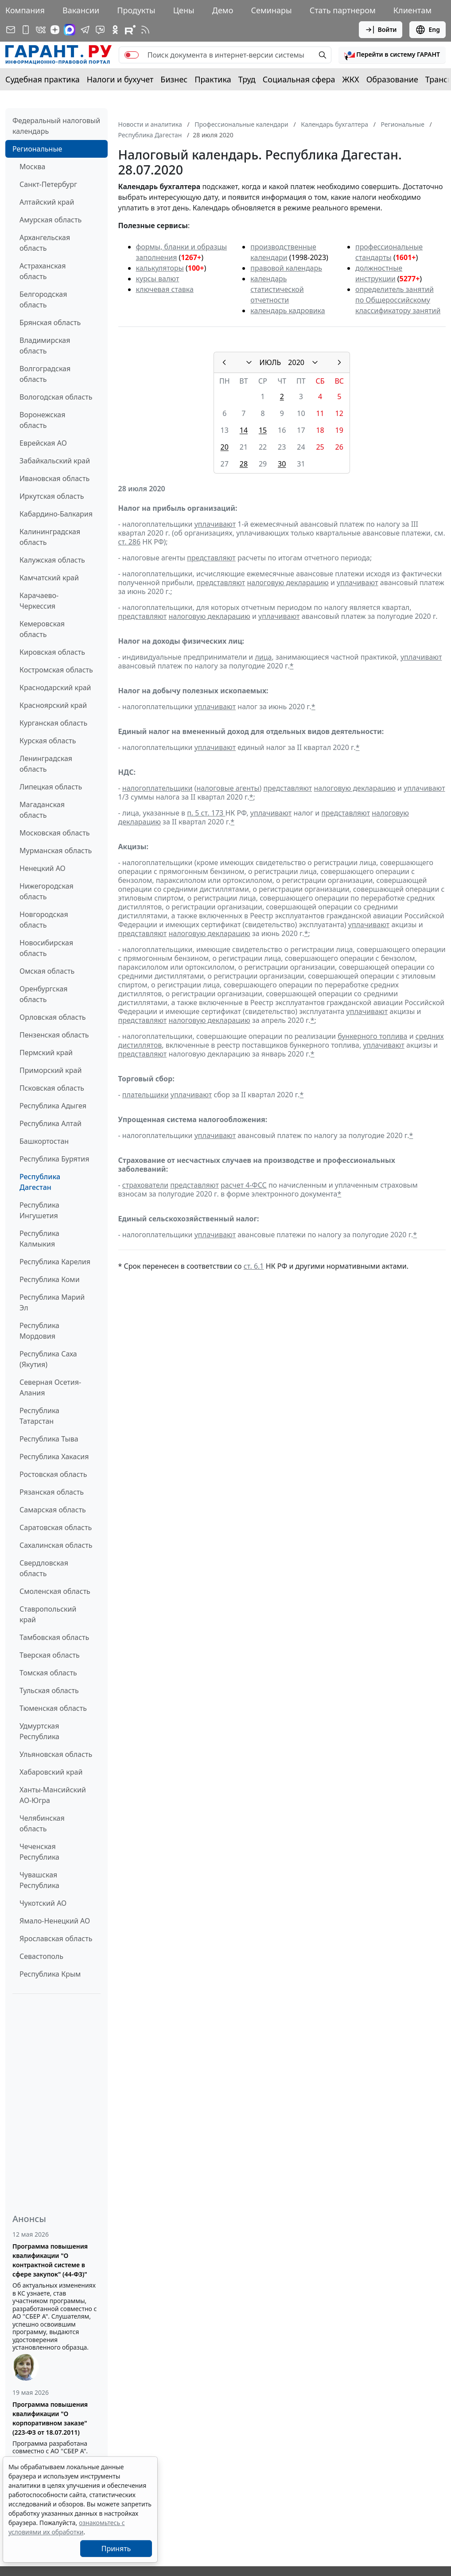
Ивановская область (54, 478)
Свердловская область (43, 1568)
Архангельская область (44, 243)
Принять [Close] (116, 2548)
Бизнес (173, 79)
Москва (32, 166)
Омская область (46, 971)
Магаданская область (42, 810)
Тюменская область (53, 1708)
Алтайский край (46, 202)
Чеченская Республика (39, 1852)
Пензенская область (54, 1035)
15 (263, 430)
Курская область (47, 741)
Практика (212, 79)
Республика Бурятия (54, 1159)
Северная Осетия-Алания (50, 1387)
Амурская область (50, 220)
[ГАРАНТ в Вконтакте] (40, 29)
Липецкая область (50, 787)
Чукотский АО (42, 1903)
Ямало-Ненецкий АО (54, 1921)
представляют (211, 558)
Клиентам (412, 10)
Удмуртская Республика (39, 1731)
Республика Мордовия (39, 1331)
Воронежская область (42, 420)
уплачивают (215, 524)
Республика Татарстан (39, 1416)
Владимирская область (44, 345)
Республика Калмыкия (39, 1238)
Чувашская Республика (39, 1880)
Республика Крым (50, 1974)
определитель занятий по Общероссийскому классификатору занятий (397, 299)
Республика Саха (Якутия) (48, 1359)
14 (244, 430)
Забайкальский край (54, 461)
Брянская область (50, 322)
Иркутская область (51, 496)
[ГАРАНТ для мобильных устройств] (25, 29)
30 (282, 464)
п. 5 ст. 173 (206, 813)
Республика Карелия (54, 1262)
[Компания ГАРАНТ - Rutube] (130, 29)
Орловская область (52, 1017)
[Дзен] (55, 29)
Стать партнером (343, 10)
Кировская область (52, 652)
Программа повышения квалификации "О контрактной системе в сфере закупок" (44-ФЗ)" (50, 2260)
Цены (183, 10)
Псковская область (51, 1088)
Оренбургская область (43, 994)
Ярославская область (55, 1938)
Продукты (136, 10)
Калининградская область (49, 537)
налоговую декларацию (287, 582)
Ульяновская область (55, 1754)
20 (225, 447)
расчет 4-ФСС (244, 1185)
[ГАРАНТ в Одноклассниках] (115, 29)
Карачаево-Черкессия (38, 601)
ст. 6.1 (254, 1266)
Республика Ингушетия (39, 1210)
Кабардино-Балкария (56, 514)
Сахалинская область (55, 1545)
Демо (222, 10)
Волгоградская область (44, 374)
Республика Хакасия (54, 1456)
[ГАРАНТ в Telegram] (85, 29)
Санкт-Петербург (48, 184)
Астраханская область (42, 271)
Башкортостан (44, 1141)
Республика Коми (49, 1279)
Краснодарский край (55, 687)
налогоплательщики (157, 788)
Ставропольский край (47, 1614)
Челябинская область (42, 1823)
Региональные (37, 149)
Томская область (48, 1673)
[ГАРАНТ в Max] (69, 29)
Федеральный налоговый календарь (56, 126)
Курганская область (53, 723)
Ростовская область (53, 1474)
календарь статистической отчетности (276, 289)
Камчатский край (49, 578)
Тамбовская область (54, 1637)
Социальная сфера (299, 79)
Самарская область (52, 1510)
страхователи (145, 1185)
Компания (25, 10)
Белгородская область (43, 299)
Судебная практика (42, 79)
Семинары (271, 10)
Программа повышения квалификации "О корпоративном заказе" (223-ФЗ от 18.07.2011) (50, 2418)
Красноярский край (53, 705)
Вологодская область (55, 397)
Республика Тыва (48, 1439)
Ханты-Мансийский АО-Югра (52, 1795)
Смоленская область (54, 1591)
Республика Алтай (50, 1123)
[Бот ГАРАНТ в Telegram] (100, 29)
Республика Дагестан (39, 1182)
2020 (296, 362)
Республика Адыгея (52, 1106)
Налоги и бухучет (120, 79)
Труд (247, 79)
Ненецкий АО (42, 868)
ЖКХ (350, 79)
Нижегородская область (46, 891)
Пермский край (46, 1052)
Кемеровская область (42, 629)
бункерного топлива (372, 1036)
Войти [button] (381, 29)
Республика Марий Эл (52, 1302)
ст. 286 (129, 542)
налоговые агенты (228, 788)
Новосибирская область (46, 948)
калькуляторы (160, 268)
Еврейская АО (43, 443)
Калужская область (52, 560)
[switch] (131, 54)
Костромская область (56, 670)
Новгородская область (43, 919)
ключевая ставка (165, 289)
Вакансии (80, 10)
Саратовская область (55, 1527)
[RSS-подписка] (145, 29)
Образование (392, 79)
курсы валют (157, 279)
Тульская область (49, 1690)
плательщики (145, 1095)
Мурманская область (55, 850)
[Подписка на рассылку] (10, 29)
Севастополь (41, 1956)
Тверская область (49, 1655)
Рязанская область (51, 1492)
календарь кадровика (287, 310)
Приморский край (50, 1070)
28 (244, 464)
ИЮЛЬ (270, 362)
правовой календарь (286, 268)
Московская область (54, 833)
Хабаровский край (50, 1772)
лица (263, 657)
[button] (392, 55)
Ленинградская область (45, 764)
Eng (427, 29)
